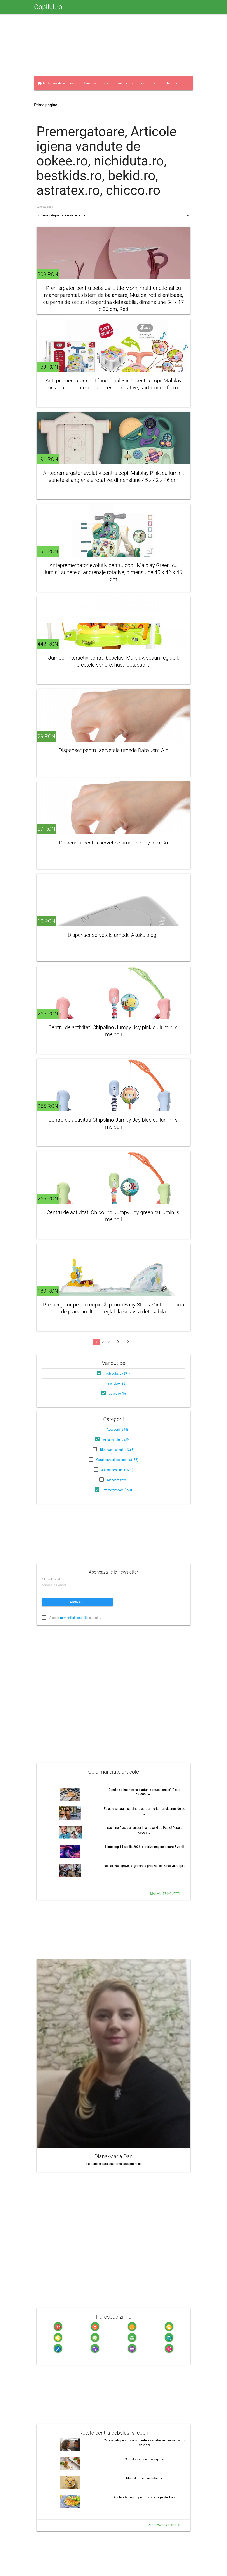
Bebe (171, 83)
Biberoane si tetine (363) (117, 1450)
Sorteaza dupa (45, 206)
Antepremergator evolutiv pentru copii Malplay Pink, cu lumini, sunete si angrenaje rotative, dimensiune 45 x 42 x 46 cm (113, 476)
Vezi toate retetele (164, 2525)
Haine (72, 97)
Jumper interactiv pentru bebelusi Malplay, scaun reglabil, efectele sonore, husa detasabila (113, 661)
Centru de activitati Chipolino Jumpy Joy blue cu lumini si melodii (113, 1123)
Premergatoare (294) (117, 1490)
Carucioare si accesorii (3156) (117, 1460)
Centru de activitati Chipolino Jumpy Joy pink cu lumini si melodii (113, 1031)
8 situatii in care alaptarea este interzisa (113, 2164)
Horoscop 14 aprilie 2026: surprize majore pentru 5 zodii (144, 1847)
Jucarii (49, 97)
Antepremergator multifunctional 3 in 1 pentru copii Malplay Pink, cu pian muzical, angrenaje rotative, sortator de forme (113, 384)
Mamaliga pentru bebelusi (144, 2478)
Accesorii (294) (117, 1430)
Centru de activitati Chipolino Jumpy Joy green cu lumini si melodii (113, 1215)
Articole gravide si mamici (58, 83)
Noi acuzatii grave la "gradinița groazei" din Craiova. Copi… (144, 1866)
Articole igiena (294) (117, 1440)
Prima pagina (45, 105)
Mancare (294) (117, 1480)
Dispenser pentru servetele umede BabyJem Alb (113, 750)
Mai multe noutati (165, 1894)
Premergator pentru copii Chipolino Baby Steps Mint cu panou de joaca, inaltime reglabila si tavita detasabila (113, 1308)
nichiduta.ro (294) (117, 1373)
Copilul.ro (48, 7)
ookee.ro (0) (117, 1394)
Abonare (77, 1602)
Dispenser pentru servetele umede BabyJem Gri (113, 843)
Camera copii (123, 83)
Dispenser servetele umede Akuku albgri (113, 935)
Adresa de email (51, 1579)
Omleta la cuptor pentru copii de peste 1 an (144, 2497)
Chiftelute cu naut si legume (144, 2459)
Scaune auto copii (95, 83)
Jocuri (148, 83)
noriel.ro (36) (117, 1384)
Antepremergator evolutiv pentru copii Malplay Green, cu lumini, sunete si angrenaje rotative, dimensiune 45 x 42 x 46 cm (113, 572)
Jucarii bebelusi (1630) (117, 1470)
